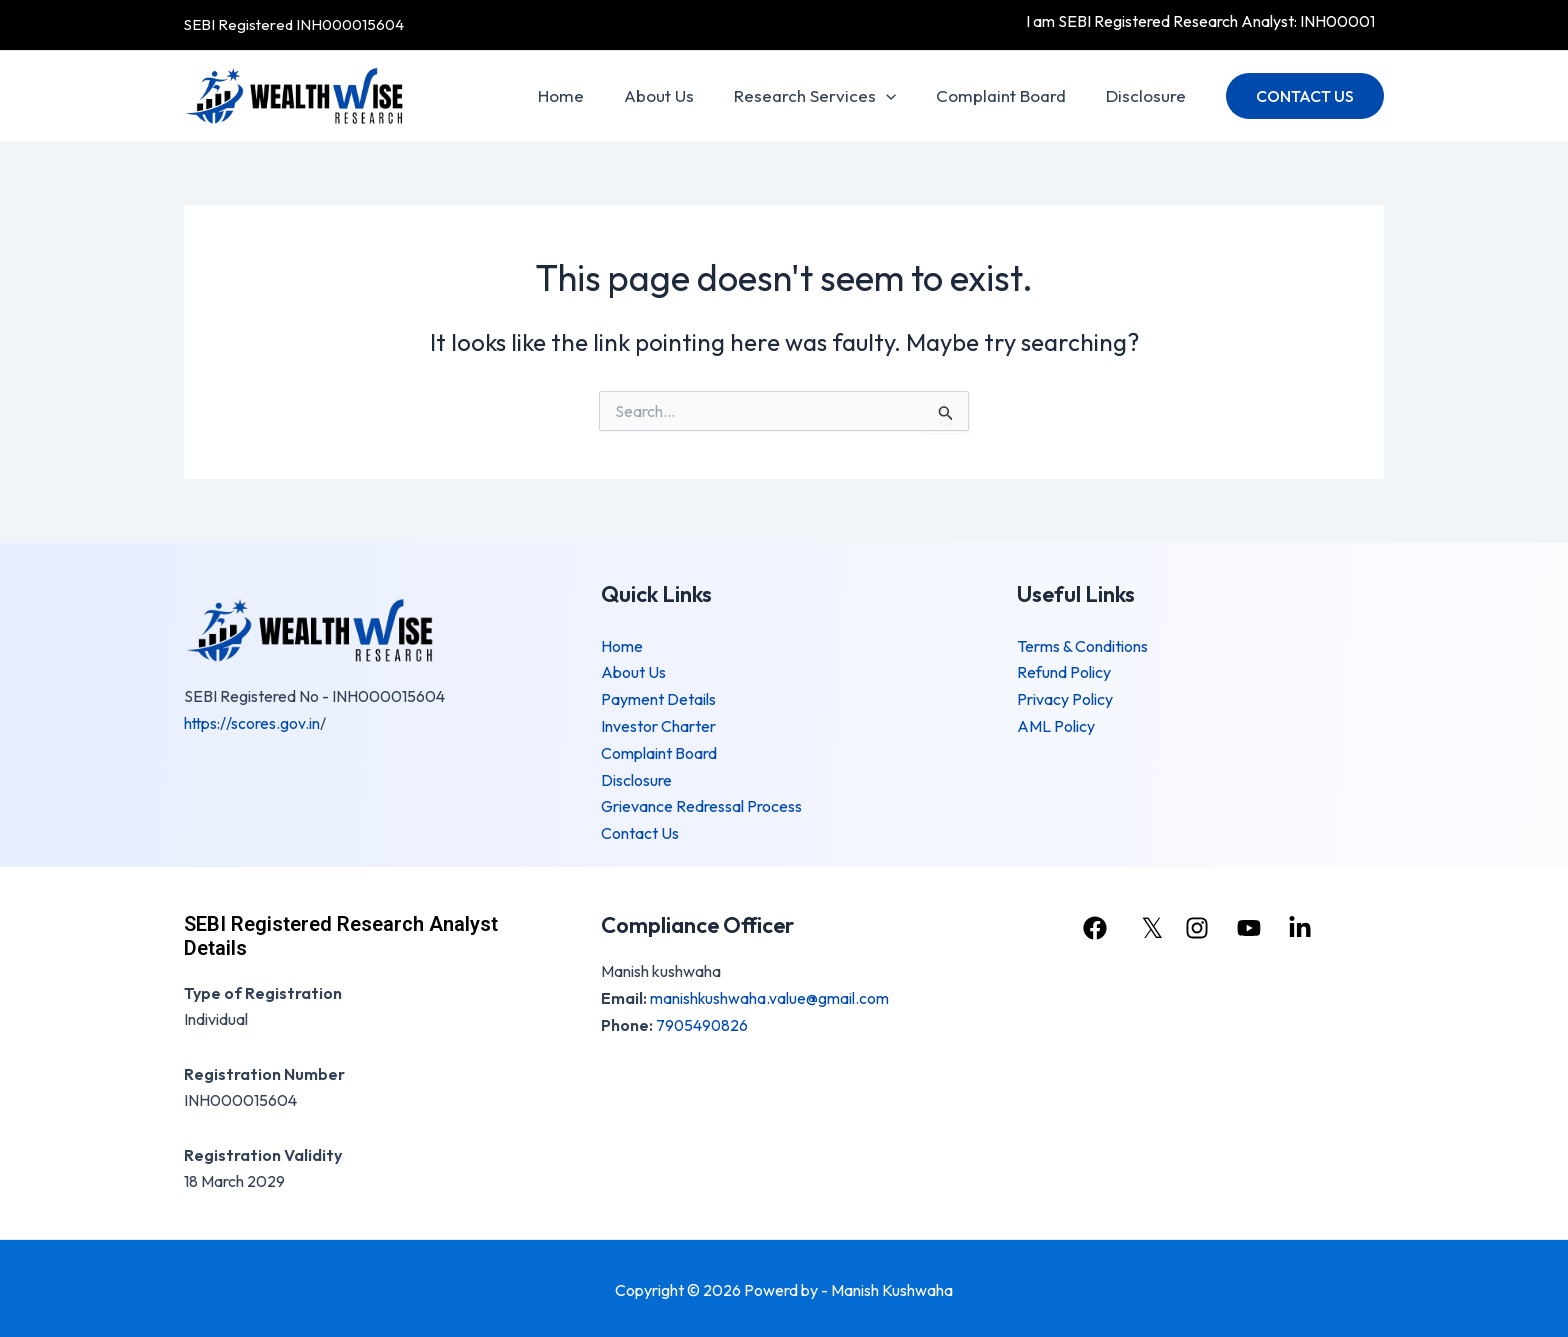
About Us (680, 95)
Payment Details (658, 698)
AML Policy (1056, 725)
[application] (901, 96)
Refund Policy (1064, 672)
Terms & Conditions (1082, 646)
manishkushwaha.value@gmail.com (770, 994)
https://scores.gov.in (253, 723)
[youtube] (1253, 925)
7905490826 (703, 1021)
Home (588, 95)
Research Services (830, 96)
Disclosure (1149, 95)
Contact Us (640, 830)
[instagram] (1200, 925)
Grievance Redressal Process (701, 804)
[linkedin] (1307, 925)
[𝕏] (1147, 925)
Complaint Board (1010, 95)
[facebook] (1094, 925)
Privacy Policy (1065, 698)
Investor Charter (658, 725)
